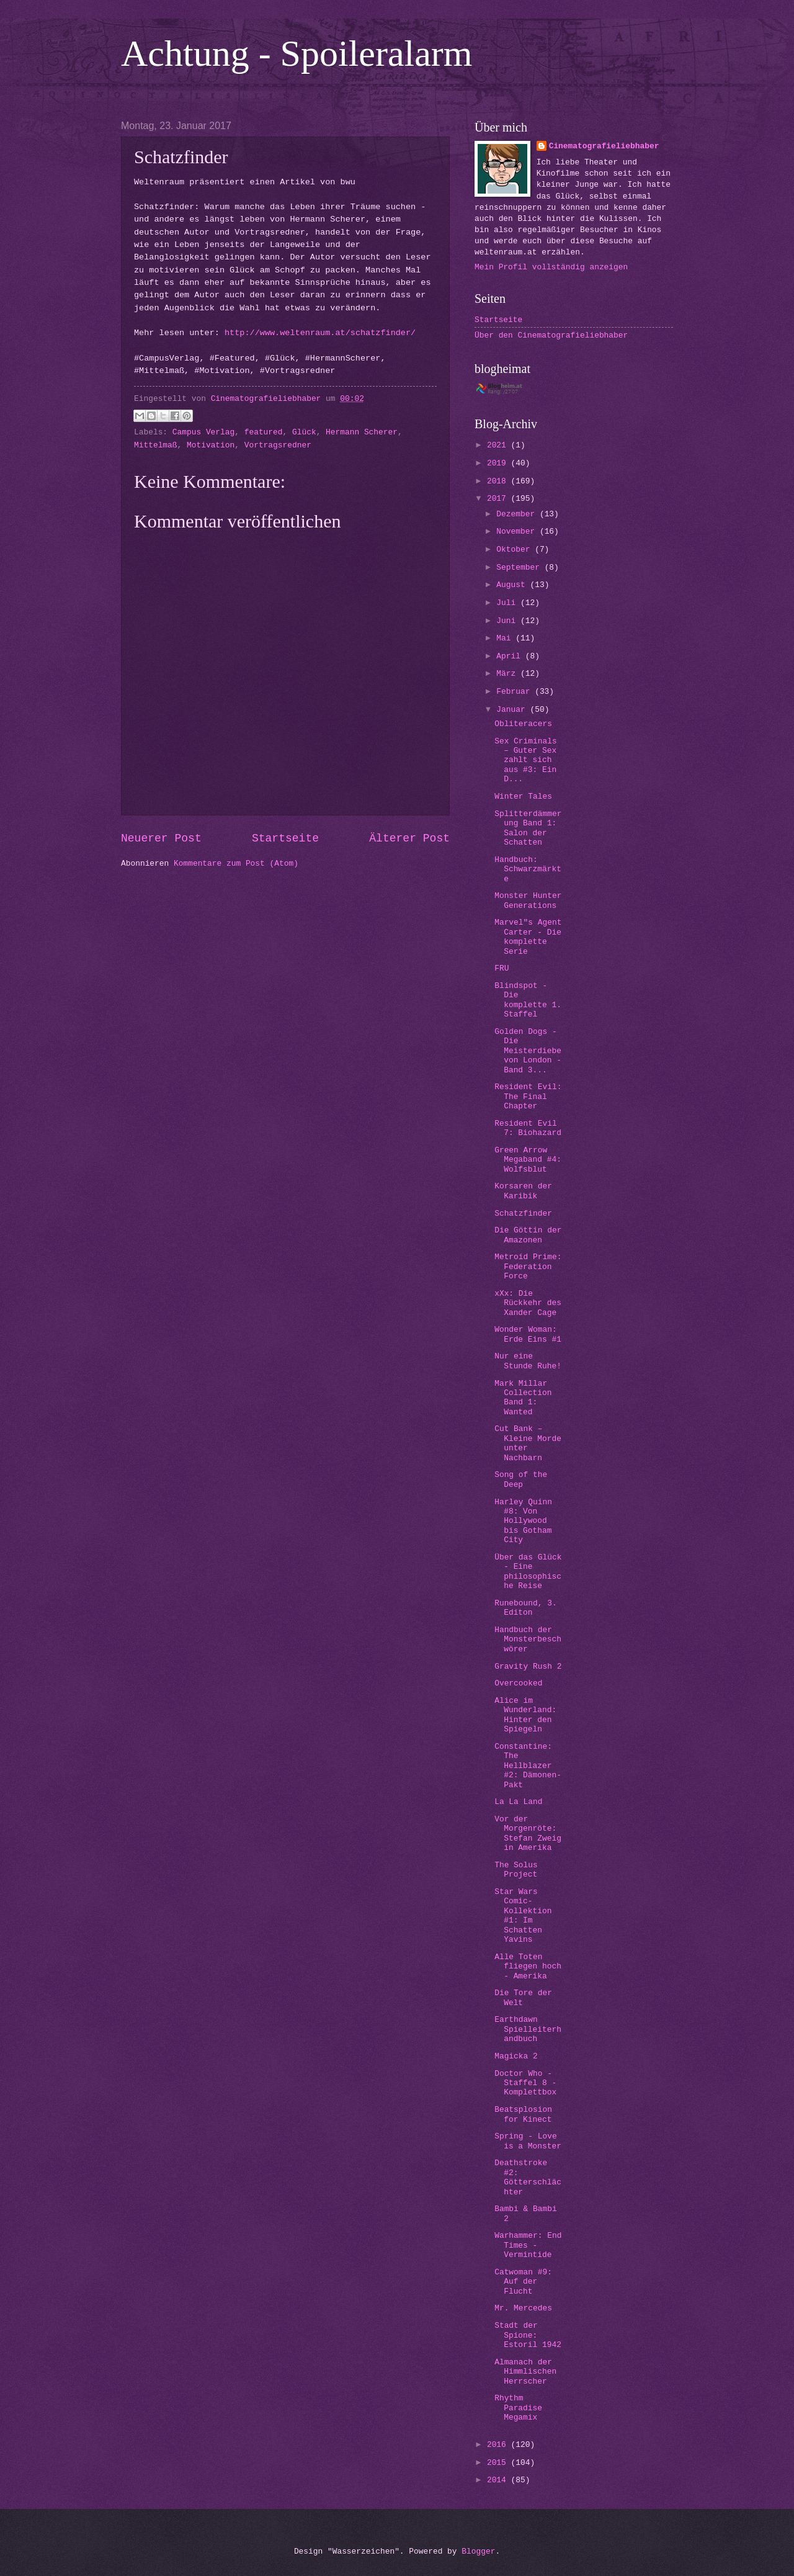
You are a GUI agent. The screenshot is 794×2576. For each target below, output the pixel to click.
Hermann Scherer (362, 432)
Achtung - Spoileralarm (297, 53)
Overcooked (518, 1683)
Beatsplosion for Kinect (523, 2114)
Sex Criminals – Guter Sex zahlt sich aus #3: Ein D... (525, 760)
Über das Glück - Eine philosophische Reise (527, 1572)
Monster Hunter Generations (527, 900)
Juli (508, 603)
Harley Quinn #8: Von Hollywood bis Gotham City (523, 1521)
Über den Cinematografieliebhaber (551, 335)
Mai (505, 638)
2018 (499, 481)
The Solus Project (516, 1869)
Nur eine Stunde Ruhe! (527, 1361)
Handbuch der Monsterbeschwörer (527, 1639)
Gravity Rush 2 (527, 1666)
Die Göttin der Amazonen (527, 1235)
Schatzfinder (523, 1213)
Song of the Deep (520, 1479)
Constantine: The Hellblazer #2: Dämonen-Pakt (527, 1766)
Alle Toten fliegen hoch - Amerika (527, 1966)
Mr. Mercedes (523, 2308)
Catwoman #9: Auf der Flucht (523, 2282)
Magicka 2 (516, 2056)
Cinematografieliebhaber (604, 146)
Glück (304, 432)
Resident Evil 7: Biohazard (527, 1128)
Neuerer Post (161, 838)
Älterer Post (409, 838)
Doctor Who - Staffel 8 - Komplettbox (525, 2083)
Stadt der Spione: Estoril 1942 (527, 2335)
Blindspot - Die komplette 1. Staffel (527, 1000)
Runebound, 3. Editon (525, 1608)
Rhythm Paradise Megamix (518, 2408)
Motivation (210, 445)
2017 (499, 498)
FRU (501, 968)
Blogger (478, 2551)
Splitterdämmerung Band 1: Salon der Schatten (527, 828)
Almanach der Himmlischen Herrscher (525, 2372)
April (510, 656)
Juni (508, 621)
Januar (513, 709)
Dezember (518, 514)
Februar (515, 691)
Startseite (285, 838)
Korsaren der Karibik (523, 1191)
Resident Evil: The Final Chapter (527, 1096)
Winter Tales (523, 796)
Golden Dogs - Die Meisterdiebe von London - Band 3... (527, 1051)
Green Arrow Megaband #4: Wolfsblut (527, 1160)
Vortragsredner (277, 445)
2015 (499, 2462)
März (508, 673)
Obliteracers (523, 724)
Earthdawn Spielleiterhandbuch (527, 2029)
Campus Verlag (203, 432)
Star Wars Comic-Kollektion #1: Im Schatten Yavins (522, 1915)
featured (263, 432)
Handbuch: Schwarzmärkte (527, 869)
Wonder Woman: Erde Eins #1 (527, 1334)
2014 (499, 2480)
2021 (499, 445)
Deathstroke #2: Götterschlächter (527, 2177)
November (518, 531)
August (513, 585)
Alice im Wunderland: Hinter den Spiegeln (525, 1715)
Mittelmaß (155, 445)
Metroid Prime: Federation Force (527, 1266)
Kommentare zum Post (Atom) (236, 863)
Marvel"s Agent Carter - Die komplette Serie (527, 937)
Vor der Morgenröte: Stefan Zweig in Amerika (527, 1833)
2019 (499, 463)
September (520, 567)
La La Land (518, 1801)
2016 (499, 2444)
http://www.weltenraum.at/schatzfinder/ (320, 333)
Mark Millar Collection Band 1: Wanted (522, 1398)
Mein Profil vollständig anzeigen (551, 267)
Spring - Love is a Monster (527, 2141)
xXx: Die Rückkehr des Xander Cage (527, 1303)
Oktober (515, 549)
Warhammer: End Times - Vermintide (527, 2245)
